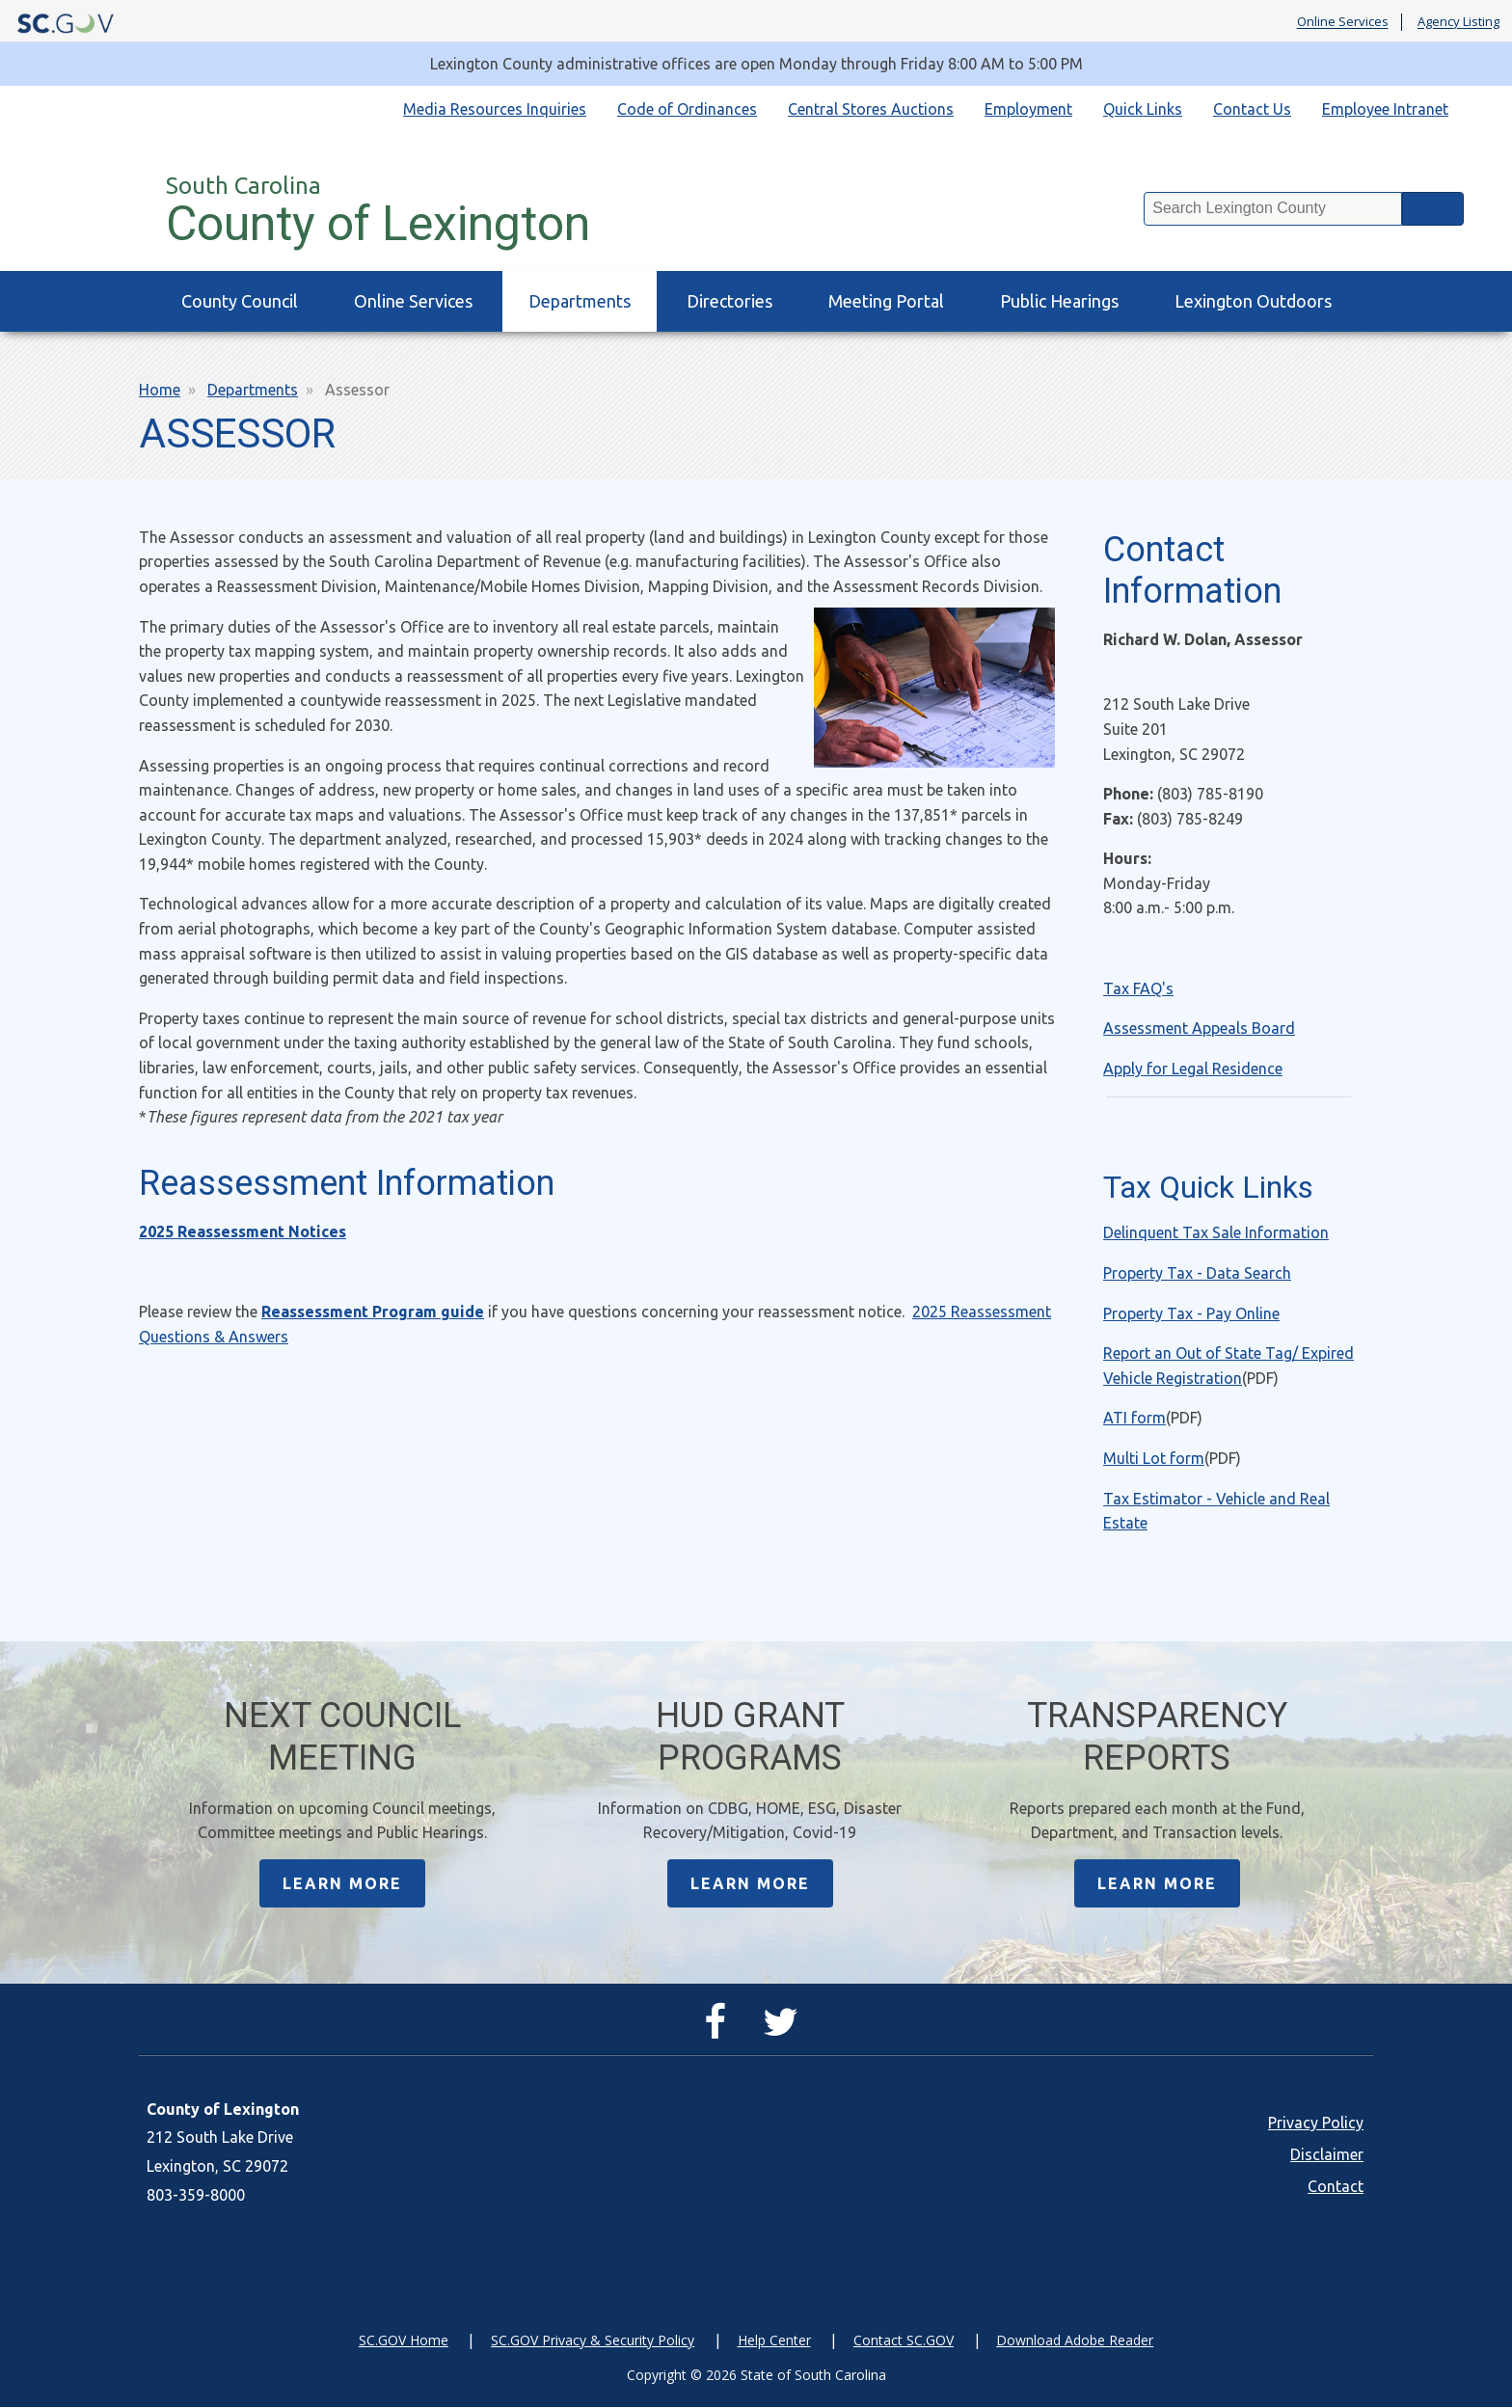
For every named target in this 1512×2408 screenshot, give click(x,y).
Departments (579, 301)
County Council (239, 301)
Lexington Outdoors (1253, 301)
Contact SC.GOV (903, 2341)
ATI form (1134, 1417)
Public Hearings (1059, 301)
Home (159, 389)
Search (1433, 209)
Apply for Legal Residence (1192, 1068)
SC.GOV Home (403, 2341)
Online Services (1343, 22)
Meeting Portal (886, 301)
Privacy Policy (1316, 2123)
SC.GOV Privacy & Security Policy (592, 2341)
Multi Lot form (1153, 1458)
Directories (729, 301)
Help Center (774, 2341)
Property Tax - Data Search (1197, 1273)
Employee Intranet (1385, 109)
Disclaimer (1327, 2155)
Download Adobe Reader (1074, 2341)
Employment (1028, 109)
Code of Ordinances (687, 109)
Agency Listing (1458, 22)
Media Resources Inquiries (494, 109)
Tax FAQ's (1138, 988)
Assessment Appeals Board (1199, 1028)
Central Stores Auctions (871, 109)
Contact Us (1252, 109)
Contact (1336, 2187)
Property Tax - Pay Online (1191, 1313)
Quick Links (1142, 109)
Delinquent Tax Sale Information (1216, 1232)
